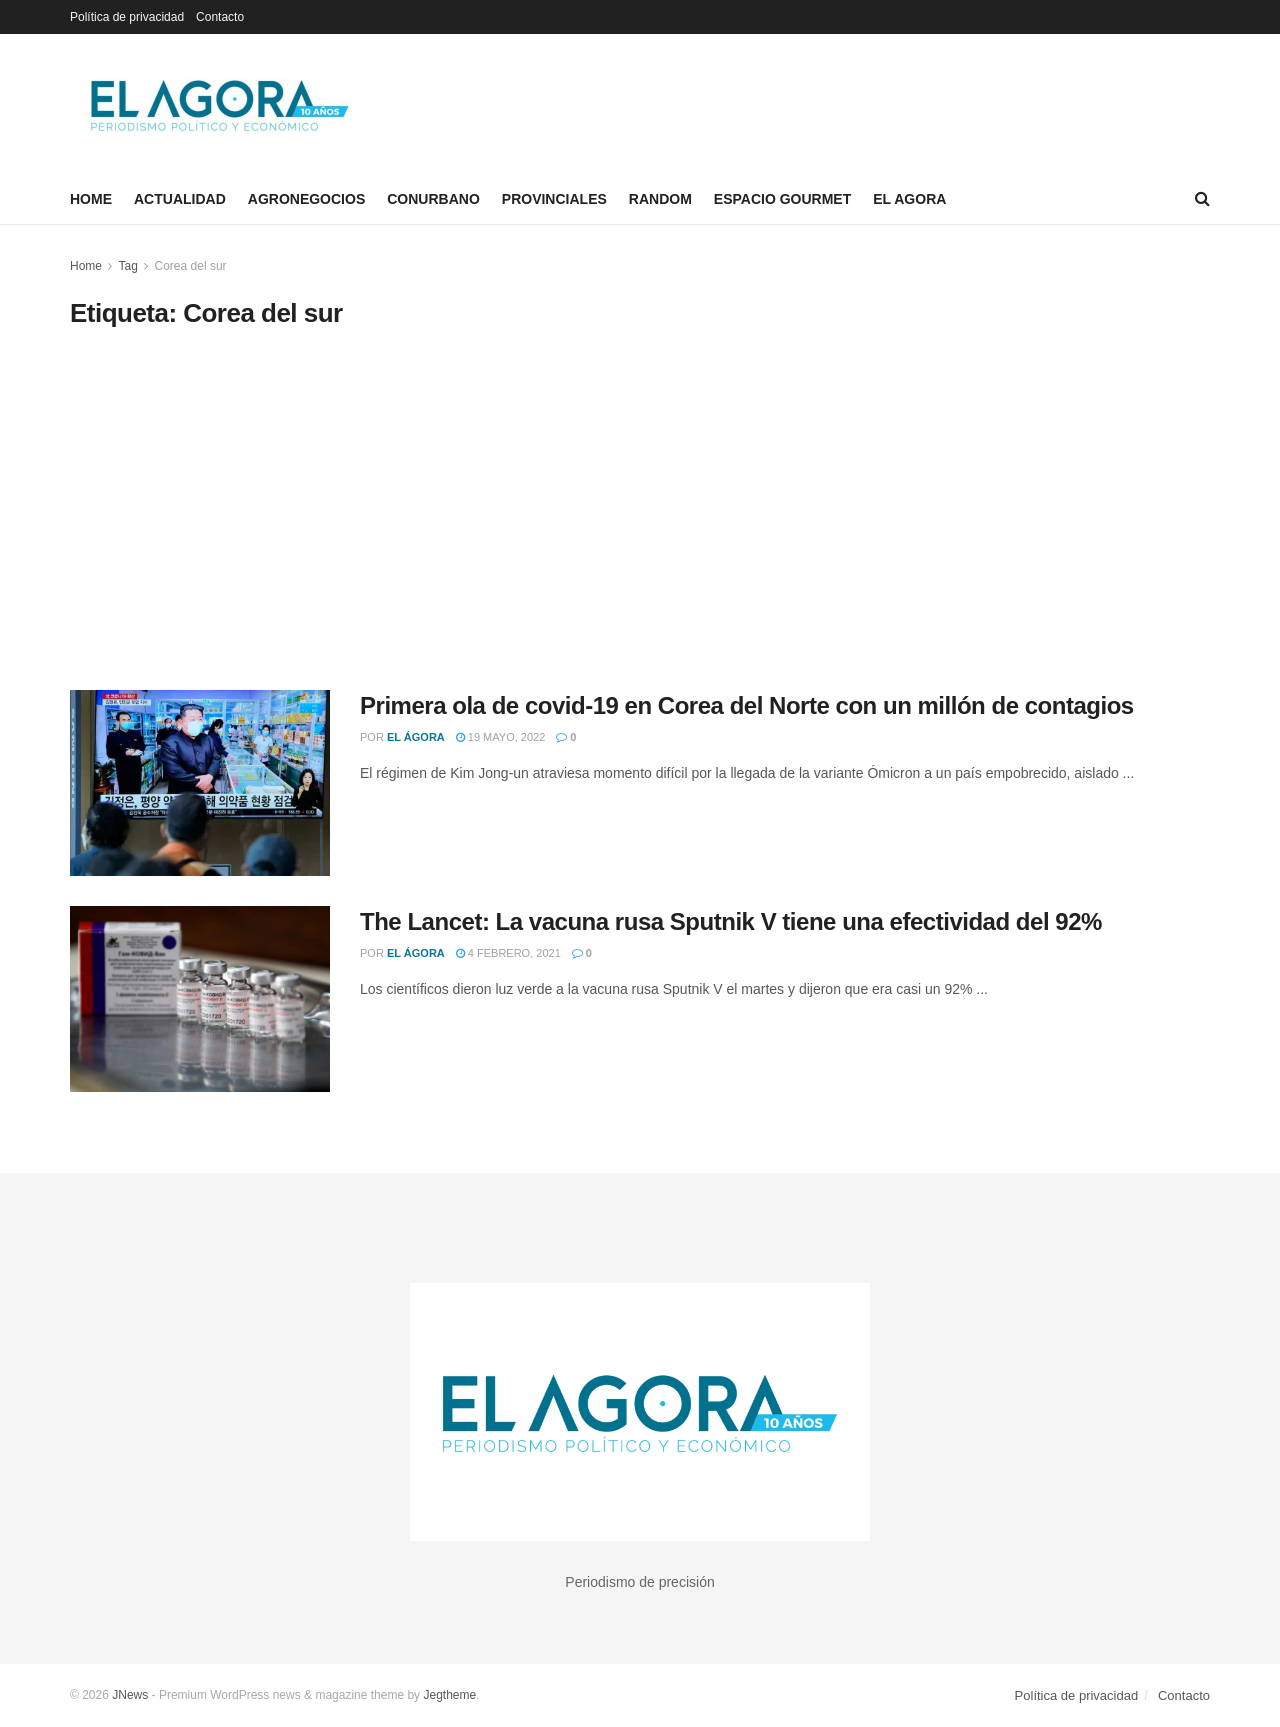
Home (91, 199)
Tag (127, 266)
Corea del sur (191, 266)
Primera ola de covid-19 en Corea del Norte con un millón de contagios (747, 705)
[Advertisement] (640, 510)
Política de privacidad (127, 17)
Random (660, 199)
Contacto (220, 17)
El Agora (909, 199)
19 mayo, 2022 (501, 737)
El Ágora (416, 737)
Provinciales (554, 199)
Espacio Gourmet (782, 199)
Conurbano (433, 199)
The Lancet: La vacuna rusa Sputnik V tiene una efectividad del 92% (731, 921)
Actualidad (180, 199)
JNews (130, 1695)
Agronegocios (306, 199)
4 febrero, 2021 (508, 953)
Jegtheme (449, 1695)
